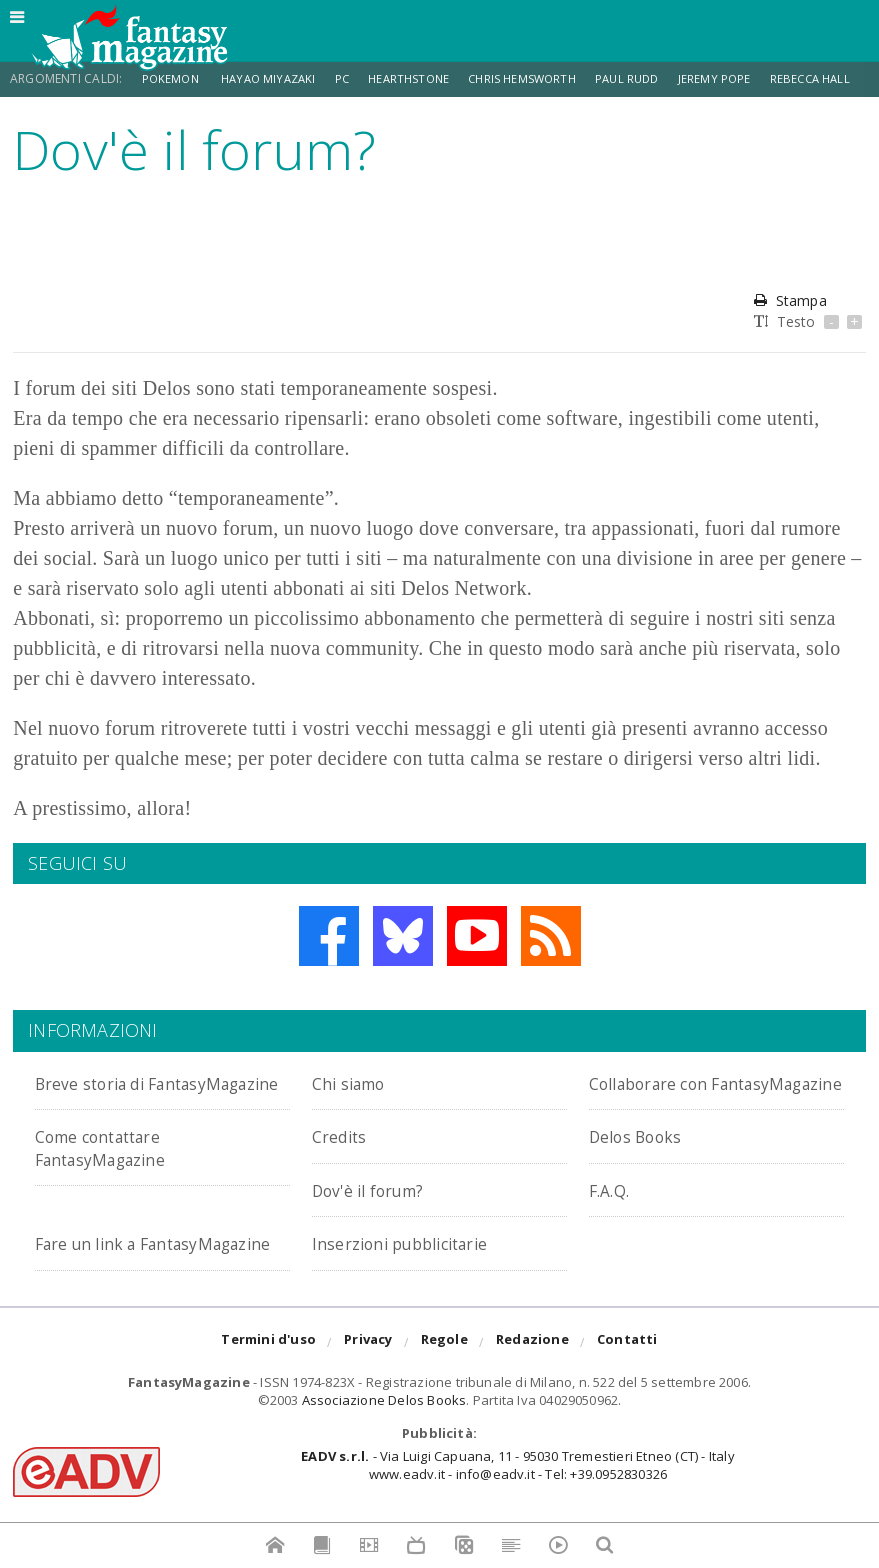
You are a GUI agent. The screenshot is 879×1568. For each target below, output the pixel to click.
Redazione (532, 1387)
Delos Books (644, 1158)
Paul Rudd (652, 78)
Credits (345, 1158)
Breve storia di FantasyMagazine (115, 1093)
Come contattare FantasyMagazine (115, 1169)
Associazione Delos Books (384, 1445)
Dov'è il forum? (380, 1211)
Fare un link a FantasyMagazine (115, 1276)
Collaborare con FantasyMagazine (669, 1093)
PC (352, 78)
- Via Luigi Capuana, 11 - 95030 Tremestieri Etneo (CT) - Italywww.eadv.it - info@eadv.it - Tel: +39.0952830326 (517, 1510)
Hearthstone (423, 78)
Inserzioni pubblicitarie (418, 1265)
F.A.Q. (614, 1211)
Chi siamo (357, 1082)
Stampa (790, 300)
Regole (444, 1387)
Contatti (627, 1387)
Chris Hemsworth (542, 78)
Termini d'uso (268, 1387)
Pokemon (173, 78)
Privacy (368, 1387)
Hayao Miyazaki (275, 78)
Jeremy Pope (743, 78)
